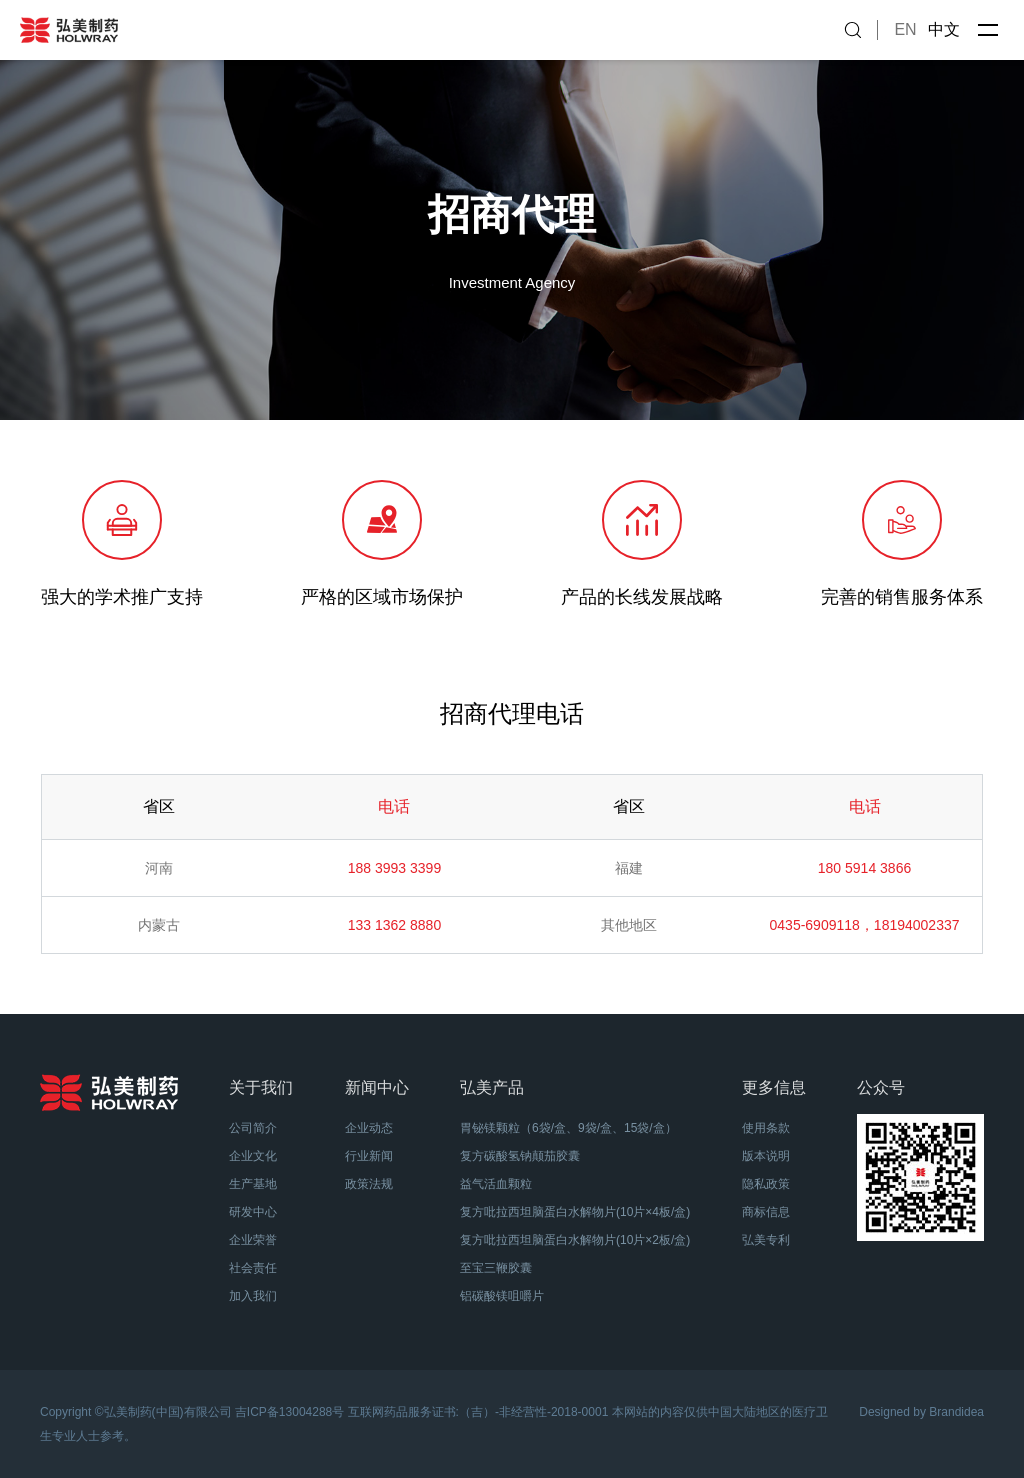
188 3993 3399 (394, 868)
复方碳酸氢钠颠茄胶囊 (520, 1156)
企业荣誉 (253, 1240)
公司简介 (253, 1128)
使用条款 (766, 1128)
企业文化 (253, 1156)
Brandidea (956, 1412)
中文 (944, 29)
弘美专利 (766, 1240)
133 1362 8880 (394, 925)
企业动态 (369, 1128)
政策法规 (369, 1184)
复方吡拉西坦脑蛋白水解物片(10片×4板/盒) (575, 1212)
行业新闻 (369, 1156)
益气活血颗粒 (496, 1184)
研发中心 (253, 1212)
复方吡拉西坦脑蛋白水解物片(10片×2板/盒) (575, 1240)
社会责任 (253, 1268)
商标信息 (766, 1212)
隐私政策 (766, 1184)
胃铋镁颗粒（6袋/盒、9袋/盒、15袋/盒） (568, 1128)
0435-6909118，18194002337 (865, 925)
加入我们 (253, 1296)
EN (905, 29)
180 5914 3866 (864, 868)
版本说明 (766, 1156)
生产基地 (253, 1184)
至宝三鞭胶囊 (496, 1268)
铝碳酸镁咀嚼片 (502, 1296)
